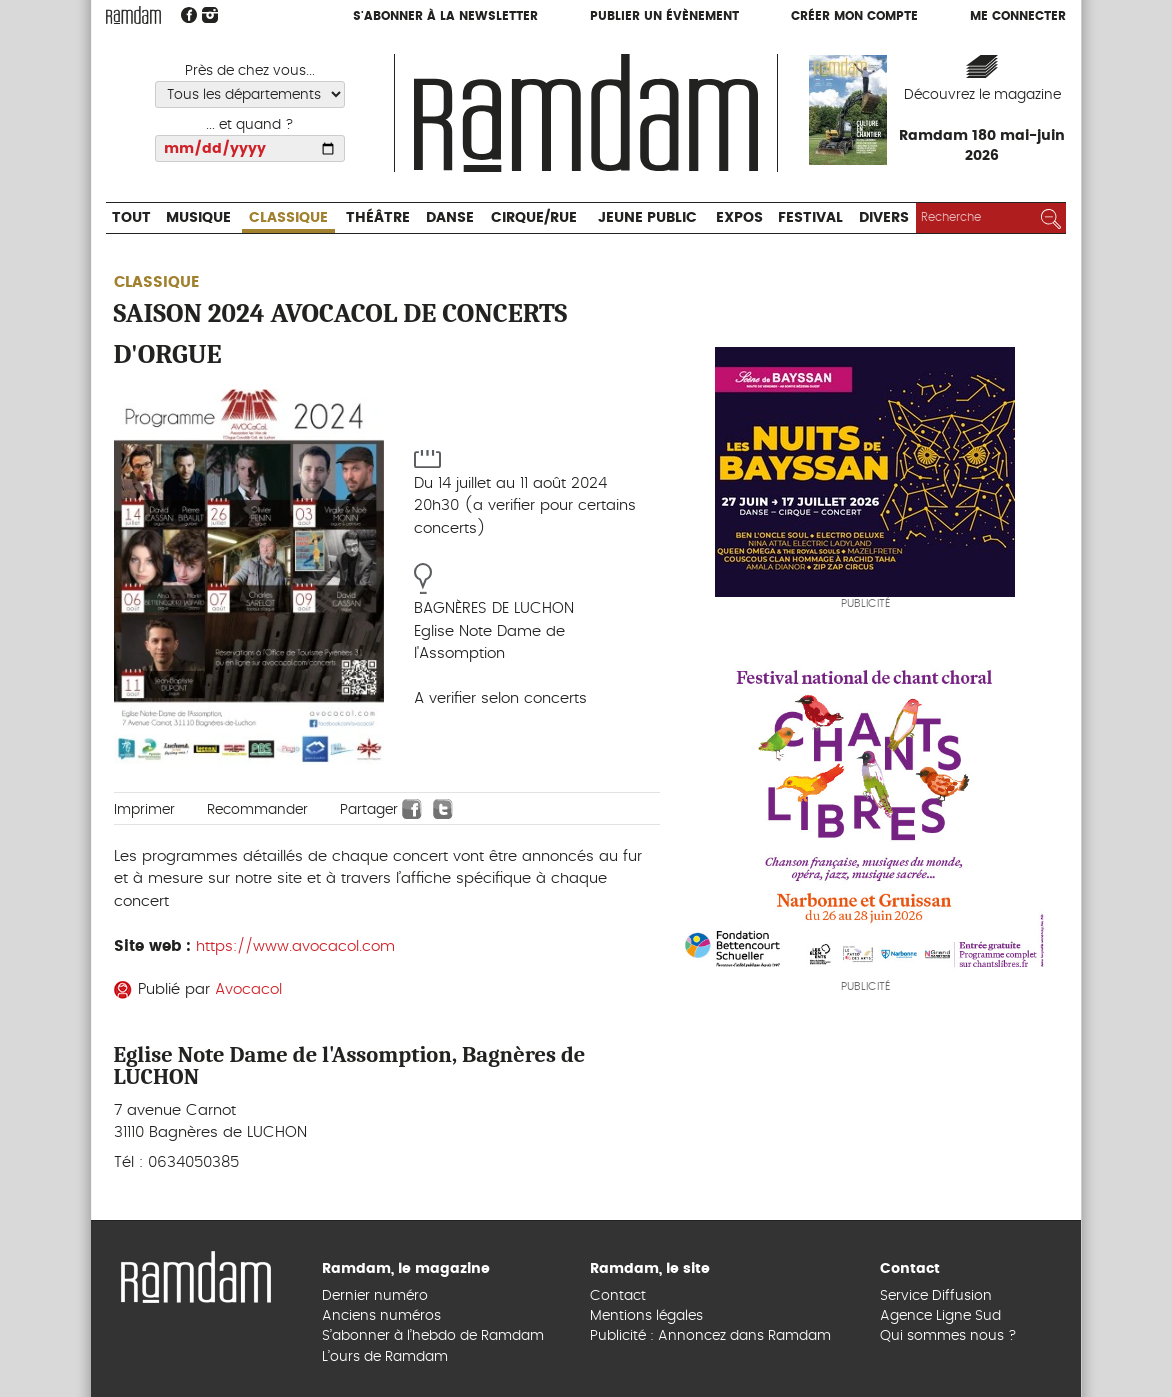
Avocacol (248, 989)
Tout (131, 218)
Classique (288, 218)
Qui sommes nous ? (948, 1336)
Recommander (257, 810)
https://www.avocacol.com (295, 946)
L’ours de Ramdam (385, 1357)
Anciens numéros (381, 1316)
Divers (884, 218)
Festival (810, 218)
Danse (450, 218)
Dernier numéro (375, 1296)
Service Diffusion (936, 1296)
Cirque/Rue (534, 218)
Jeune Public (647, 218)
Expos (739, 218)
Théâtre (378, 218)
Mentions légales (646, 1316)
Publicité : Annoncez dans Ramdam (710, 1336)
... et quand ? (250, 125)
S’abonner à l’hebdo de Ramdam (433, 1336)
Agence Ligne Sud (940, 1316)
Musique (198, 218)
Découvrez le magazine (982, 95)
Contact (618, 1296)
